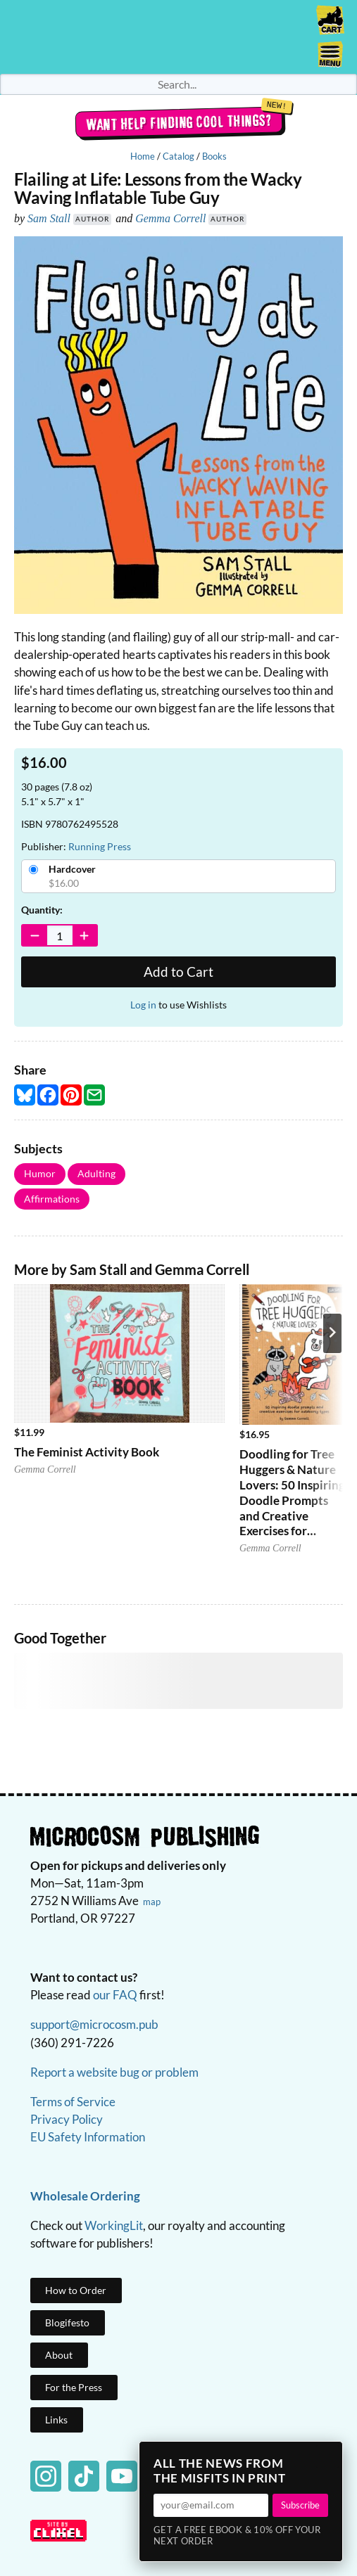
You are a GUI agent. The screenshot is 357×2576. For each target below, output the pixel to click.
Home (142, 156)
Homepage (178, 37)
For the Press (73, 2387)
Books (214, 156)
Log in (143, 1005)
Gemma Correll (170, 218)
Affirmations (52, 1199)
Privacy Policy (66, 2119)
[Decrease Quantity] (35, 935)
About (59, 2355)
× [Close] (327, 2456)
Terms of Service (72, 2101)
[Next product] (332, 1333)
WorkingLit (113, 2225)
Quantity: (42, 910)
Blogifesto (67, 2322)
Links (56, 2420)
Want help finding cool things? (178, 122)
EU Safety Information (87, 2136)
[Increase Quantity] (85, 935)
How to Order (75, 2290)
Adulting (96, 1173)
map (152, 1901)
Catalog (178, 156)
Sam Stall (48, 218)
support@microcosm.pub (94, 2024)
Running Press (99, 846)
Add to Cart (178, 971)
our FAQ (115, 1994)
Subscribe (300, 2505)
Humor (40, 1173)
